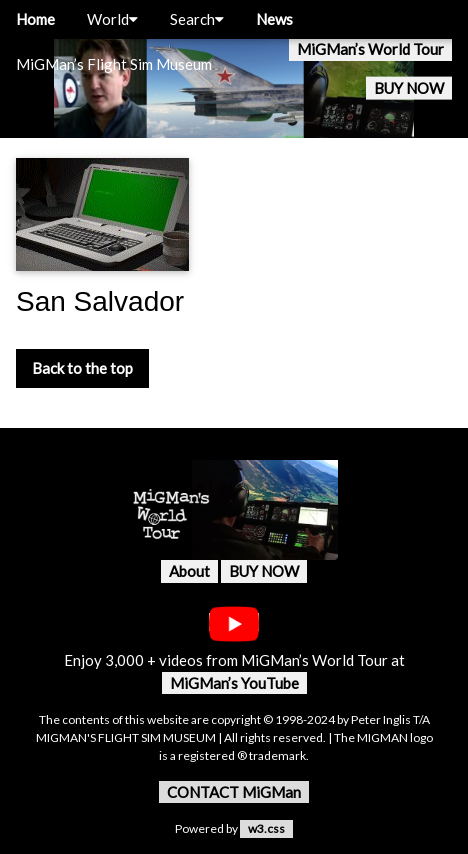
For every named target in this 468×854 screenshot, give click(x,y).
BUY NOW (409, 88)
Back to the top (82, 368)
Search (197, 19)
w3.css (266, 828)
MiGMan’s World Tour (370, 49)
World (112, 19)
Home (35, 19)
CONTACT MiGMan (234, 792)
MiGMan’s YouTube (234, 683)
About (189, 571)
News (274, 19)
